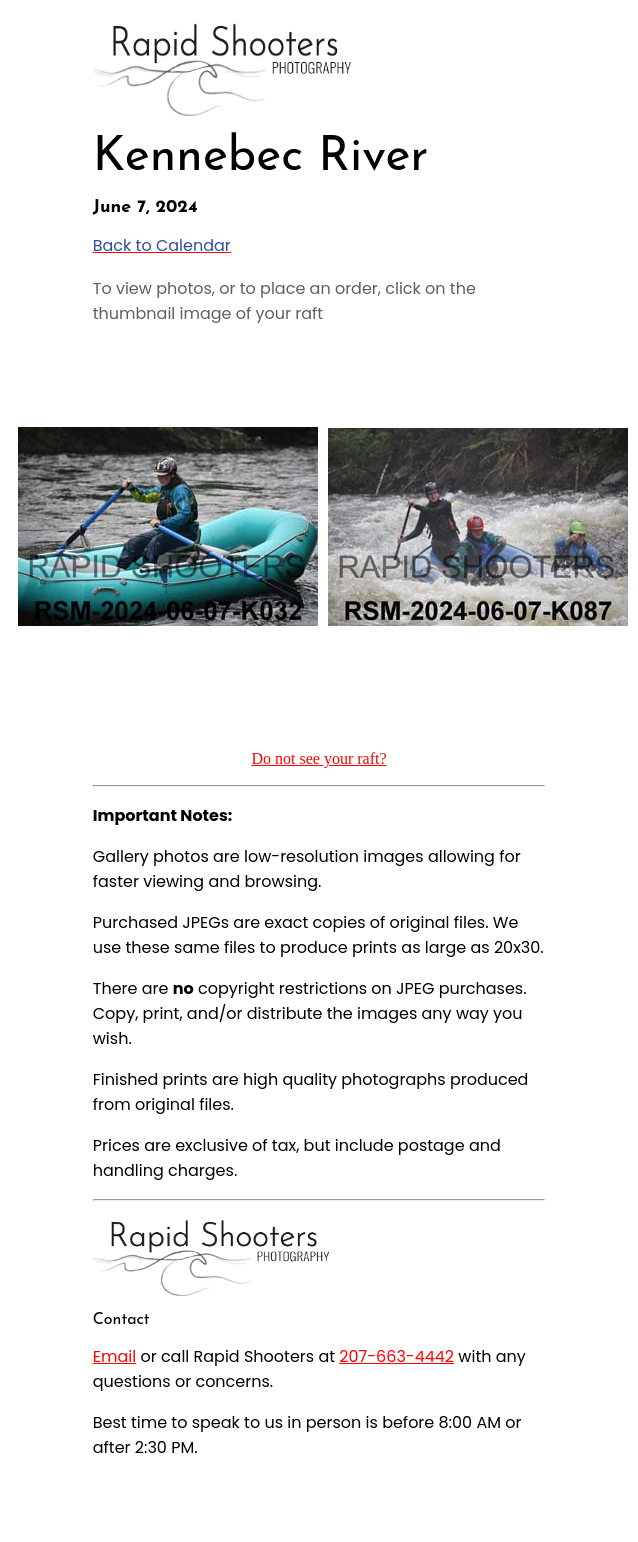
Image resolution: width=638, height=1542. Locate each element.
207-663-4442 (396, 1356)
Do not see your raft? (318, 758)
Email (114, 1356)
